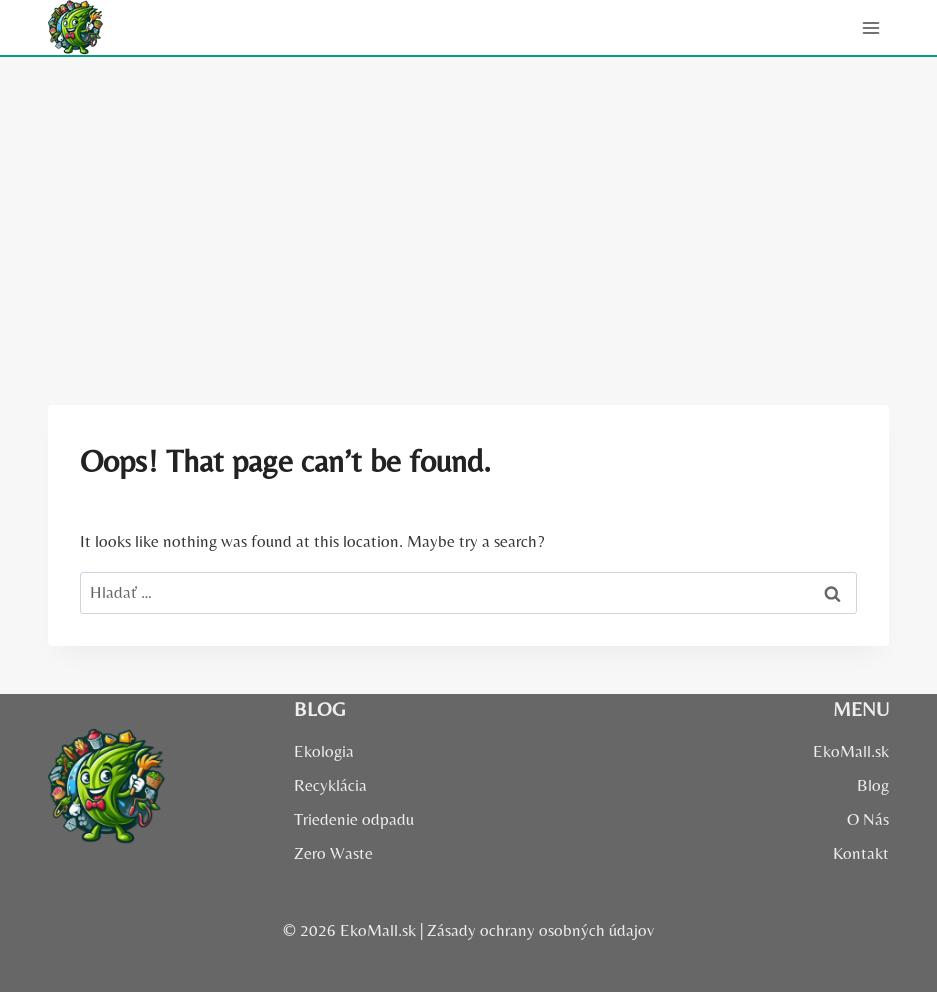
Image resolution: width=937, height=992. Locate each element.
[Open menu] (870, 27)
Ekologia (324, 751)
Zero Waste (333, 853)
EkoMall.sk (851, 751)
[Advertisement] (468, 207)
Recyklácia (330, 785)
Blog (873, 785)
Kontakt (861, 853)
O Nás (868, 819)
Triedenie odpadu (354, 819)
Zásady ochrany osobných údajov (540, 930)
